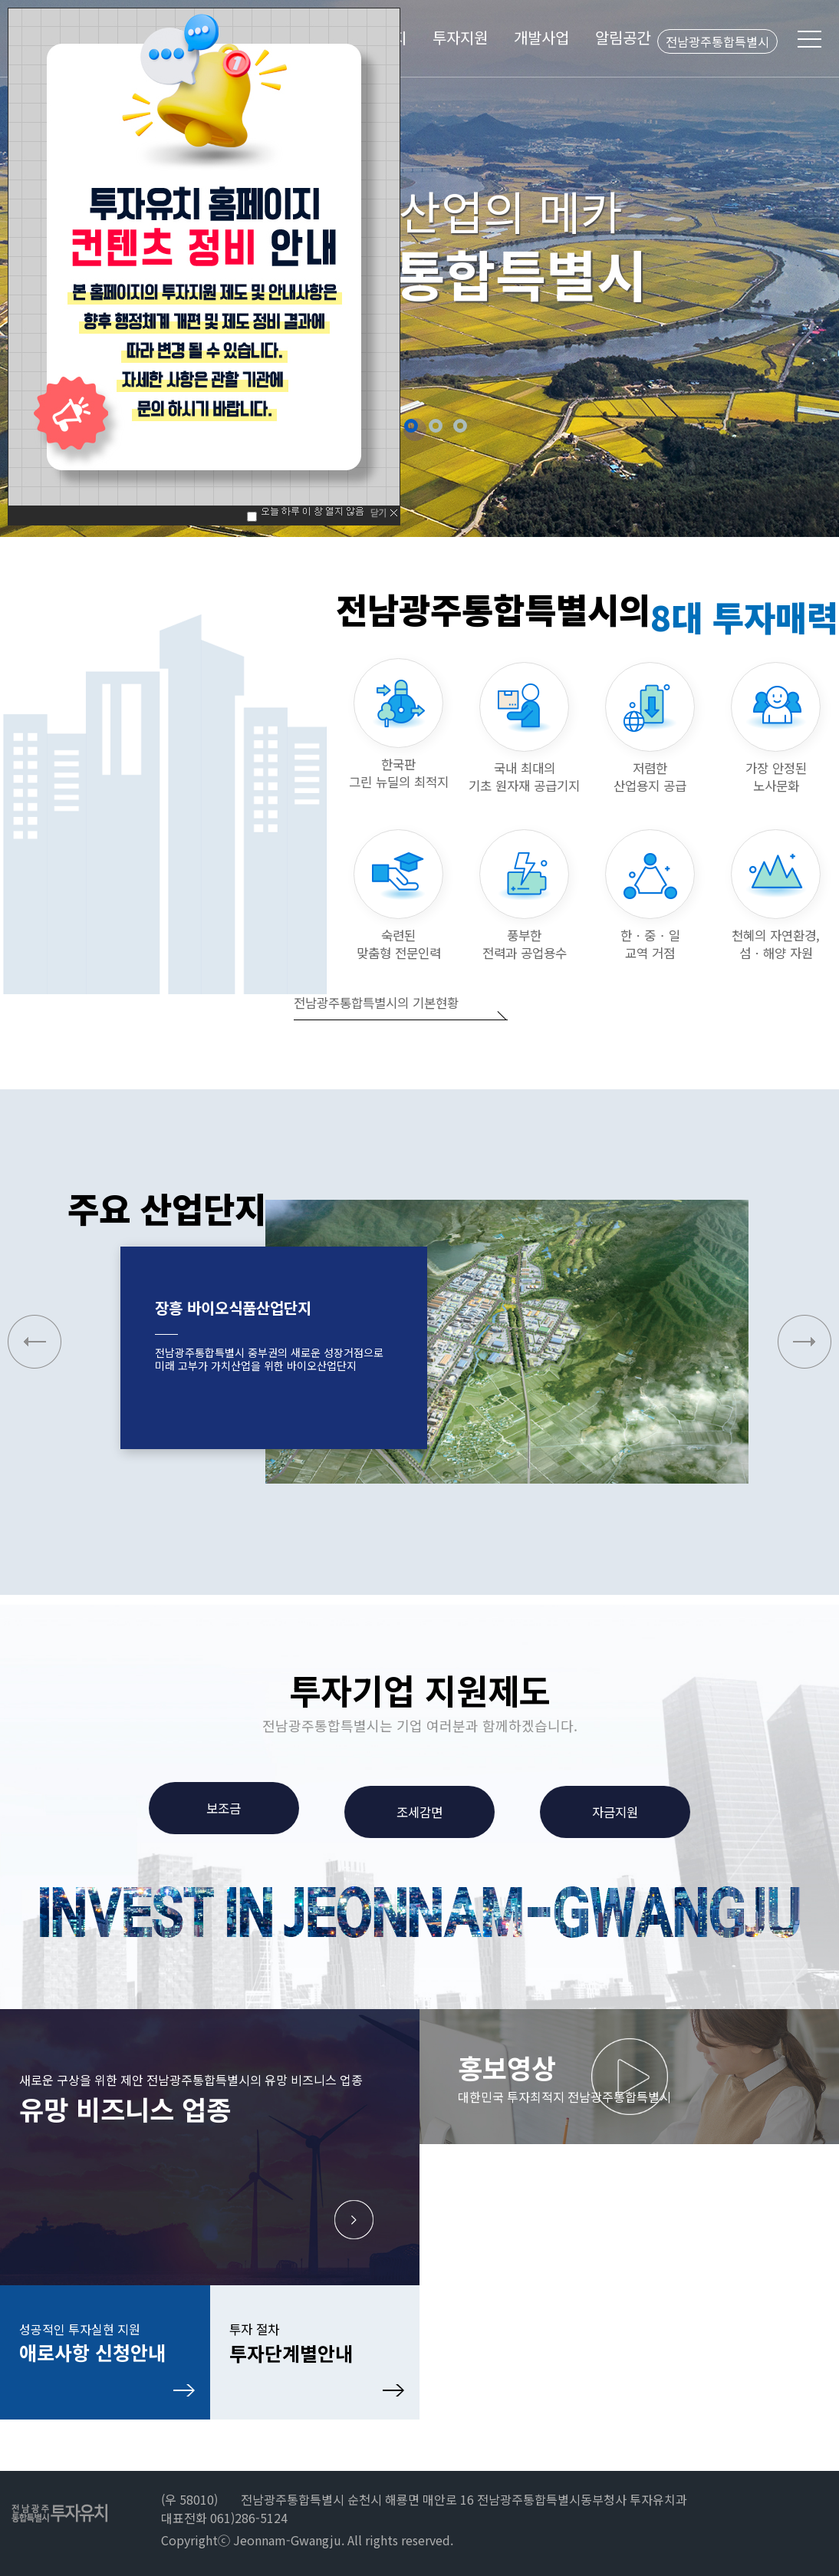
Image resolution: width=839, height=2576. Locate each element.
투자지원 (460, 37)
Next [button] (809, 266)
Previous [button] (30, 266)
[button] (804, 1342)
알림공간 (622, 37)
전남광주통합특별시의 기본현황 (376, 1002)
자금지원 (615, 1812)
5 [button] (460, 426)
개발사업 (541, 37)
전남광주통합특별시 (717, 41)
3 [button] (411, 426)
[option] (419, 268)
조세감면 (419, 1812)
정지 (482, 425)
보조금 (223, 1808)
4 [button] (436, 426)
